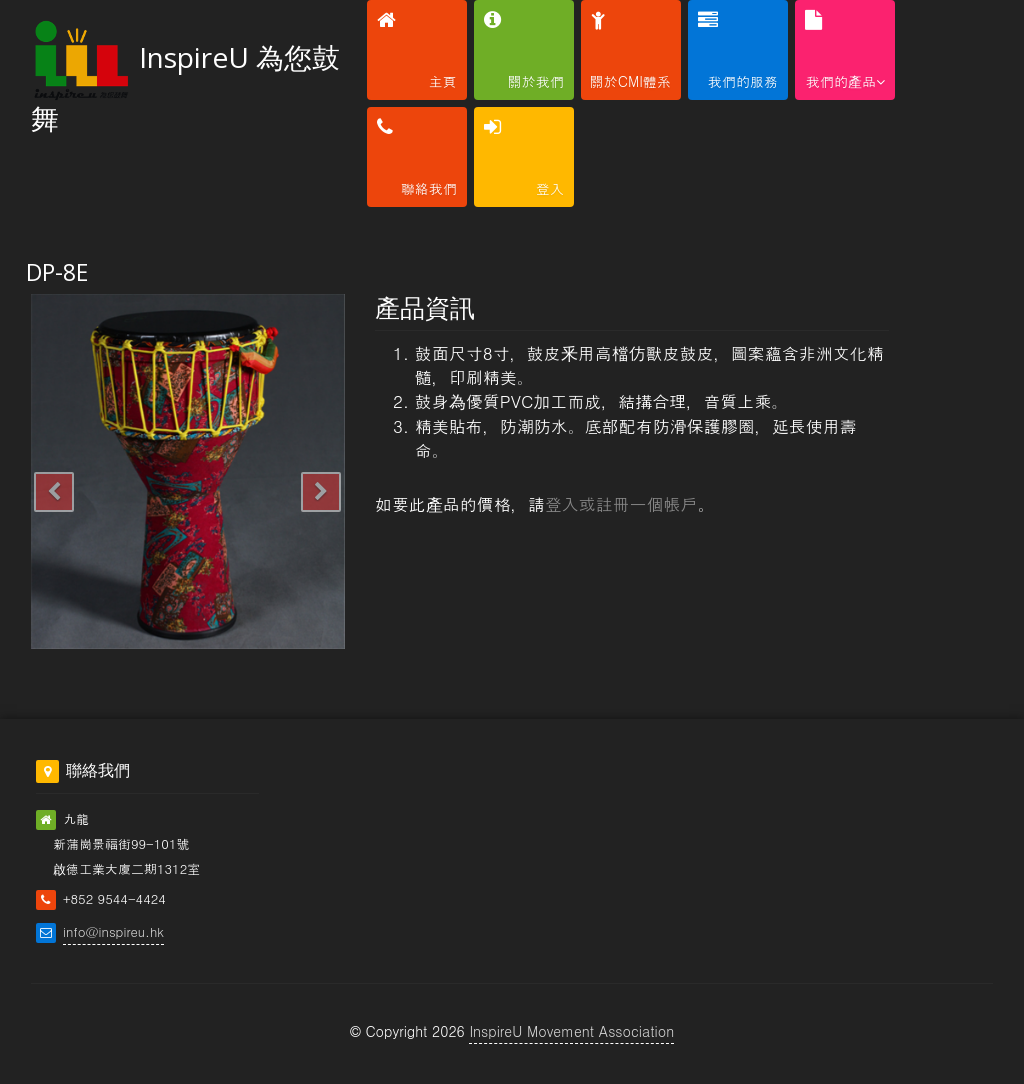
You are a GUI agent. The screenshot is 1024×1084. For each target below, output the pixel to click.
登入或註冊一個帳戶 (621, 504)
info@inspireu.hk (113, 931)
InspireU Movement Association (571, 1031)
